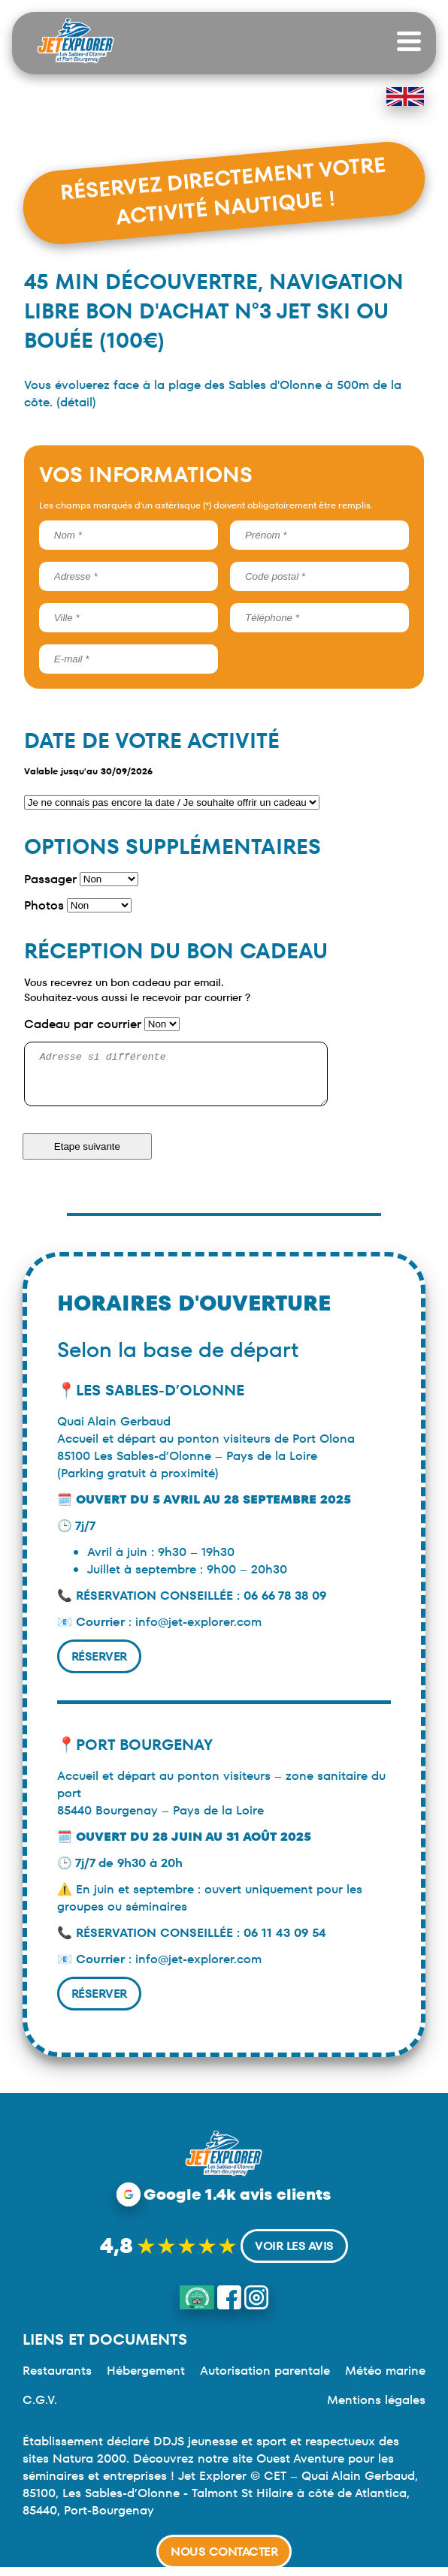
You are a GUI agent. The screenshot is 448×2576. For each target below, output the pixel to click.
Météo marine (385, 2379)
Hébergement (146, 2379)
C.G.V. (40, 2409)
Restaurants (57, 2379)
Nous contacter (224, 2551)
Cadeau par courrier (82, 1024)
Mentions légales (376, 2409)
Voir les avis (294, 2255)
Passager (50, 879)
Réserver (99, 1665)
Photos (44, 905)
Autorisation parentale (265, 2379)
